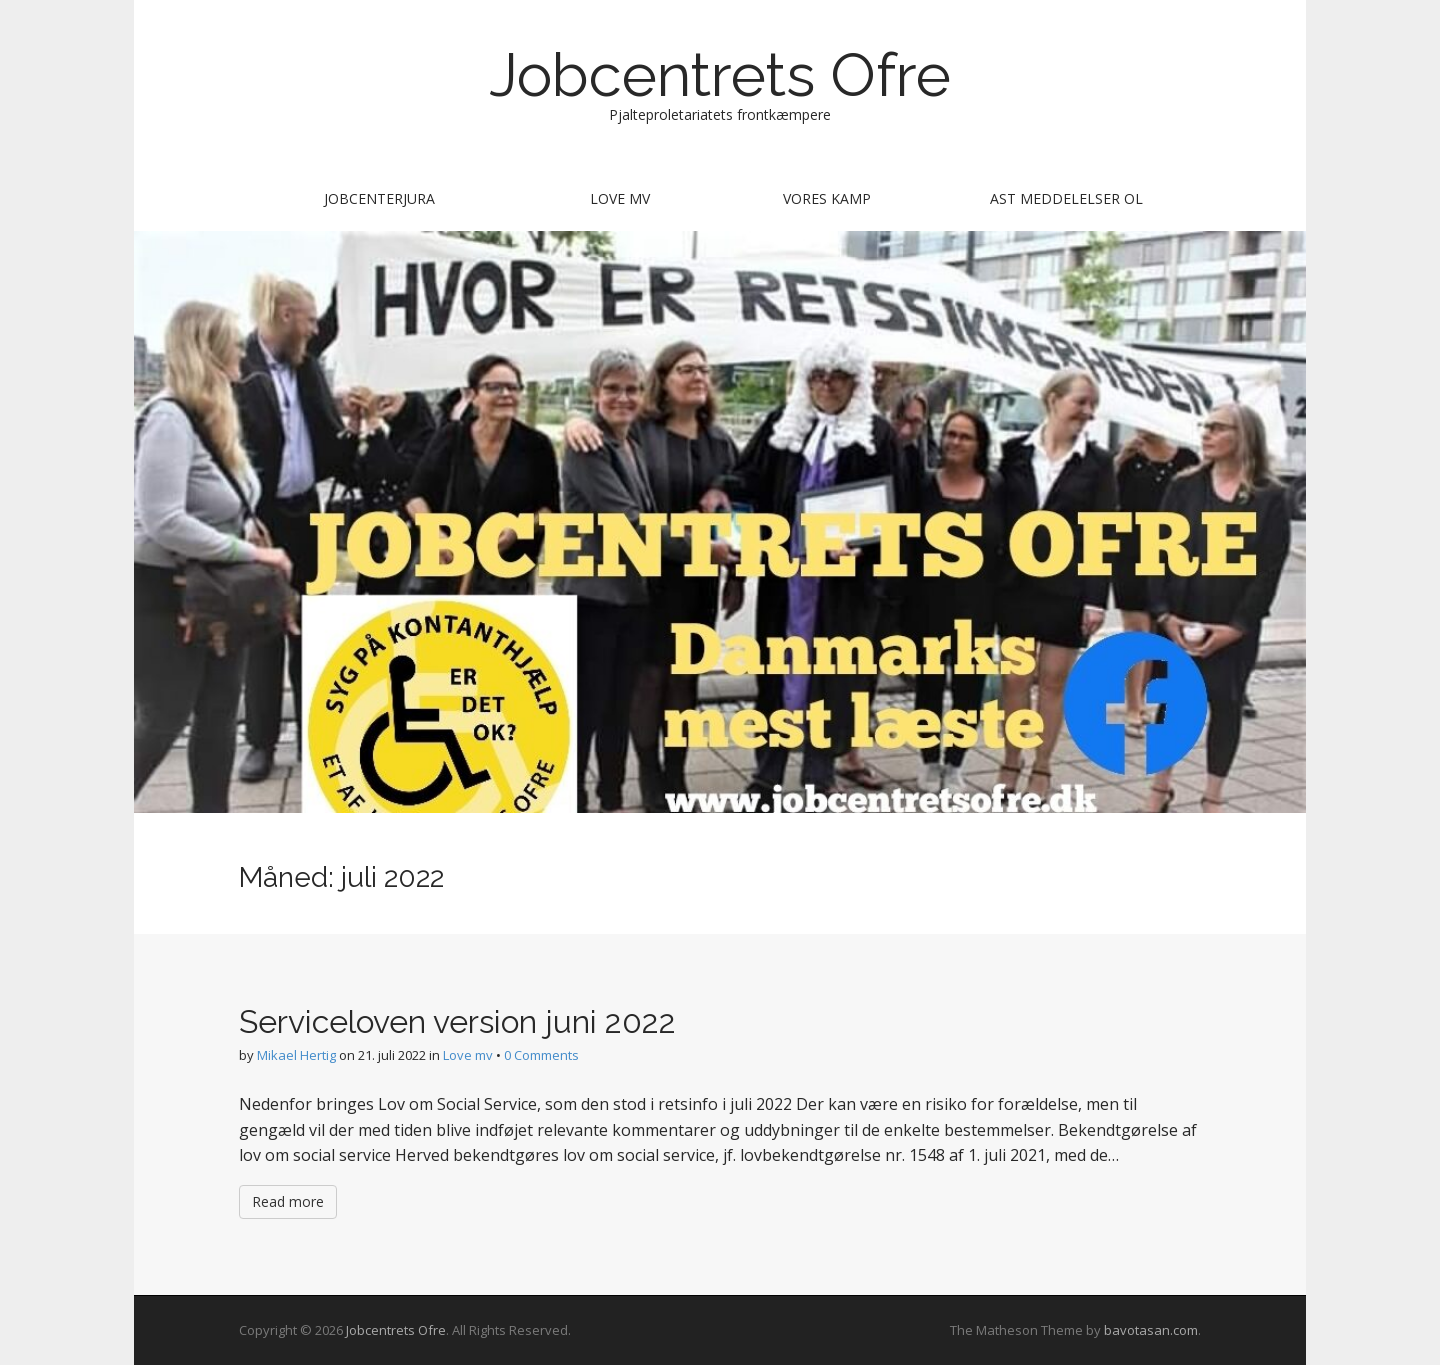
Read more (288, 1201)
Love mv (620, 198)
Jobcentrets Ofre (720, 75)
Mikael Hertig (296, 1055)
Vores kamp (827, 198)
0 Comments (541, 1055)
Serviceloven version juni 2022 (457, 1021)
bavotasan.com (1151, 1330)
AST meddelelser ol (1066, 198)
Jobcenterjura (379, 198)
